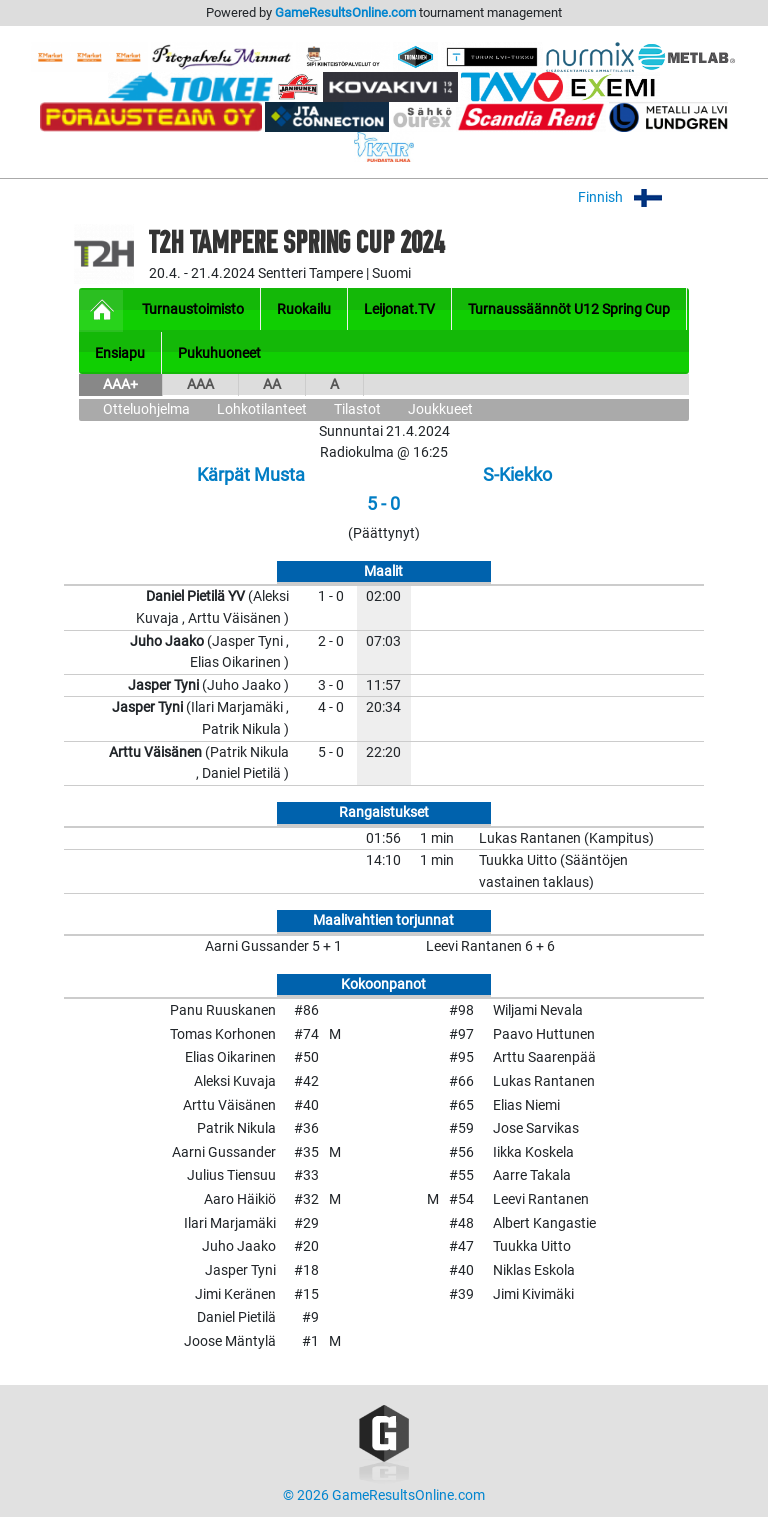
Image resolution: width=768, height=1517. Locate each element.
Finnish (633, 197)
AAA (200, 384)
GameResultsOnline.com (345, 12)
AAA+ (120, 384)
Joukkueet (440, 409)
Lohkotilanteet (262, 409)
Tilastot (357, 409)
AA (272, 384)
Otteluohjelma (146, 409)
